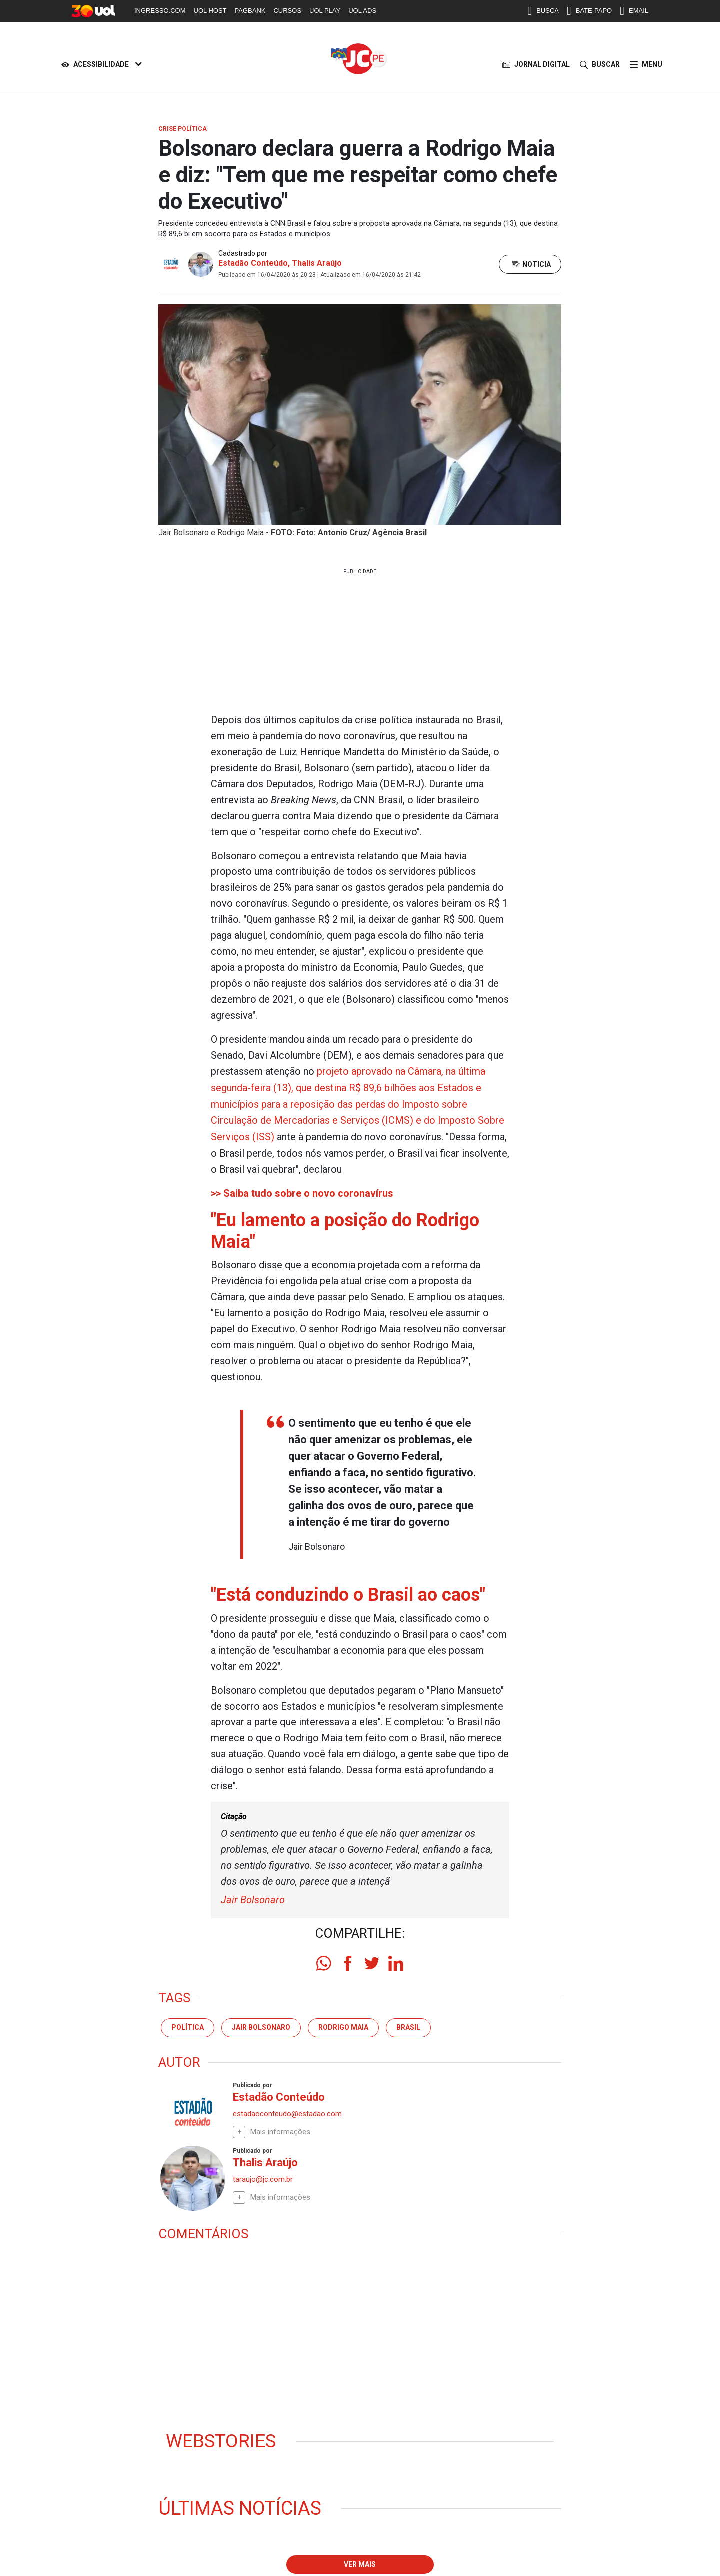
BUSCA (543, 11)
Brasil (408, 2024)
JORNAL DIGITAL (536, 64)
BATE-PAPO (589, 11)
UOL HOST (210, 10)
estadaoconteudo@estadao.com (287, 2110)
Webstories (222, 2438)
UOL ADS (362, 10)
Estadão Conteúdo (253, 263)
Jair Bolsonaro (253, 1897)
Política (188, 2024)
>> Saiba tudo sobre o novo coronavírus (302, 1191)
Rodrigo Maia (343, 2024)
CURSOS (288, 10)
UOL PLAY (325, 10)
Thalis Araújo (317, 263)
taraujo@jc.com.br (263, 2175)
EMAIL (634, 11)
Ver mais (360, 2562)
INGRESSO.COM (160, 10)
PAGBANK (250, 10)
